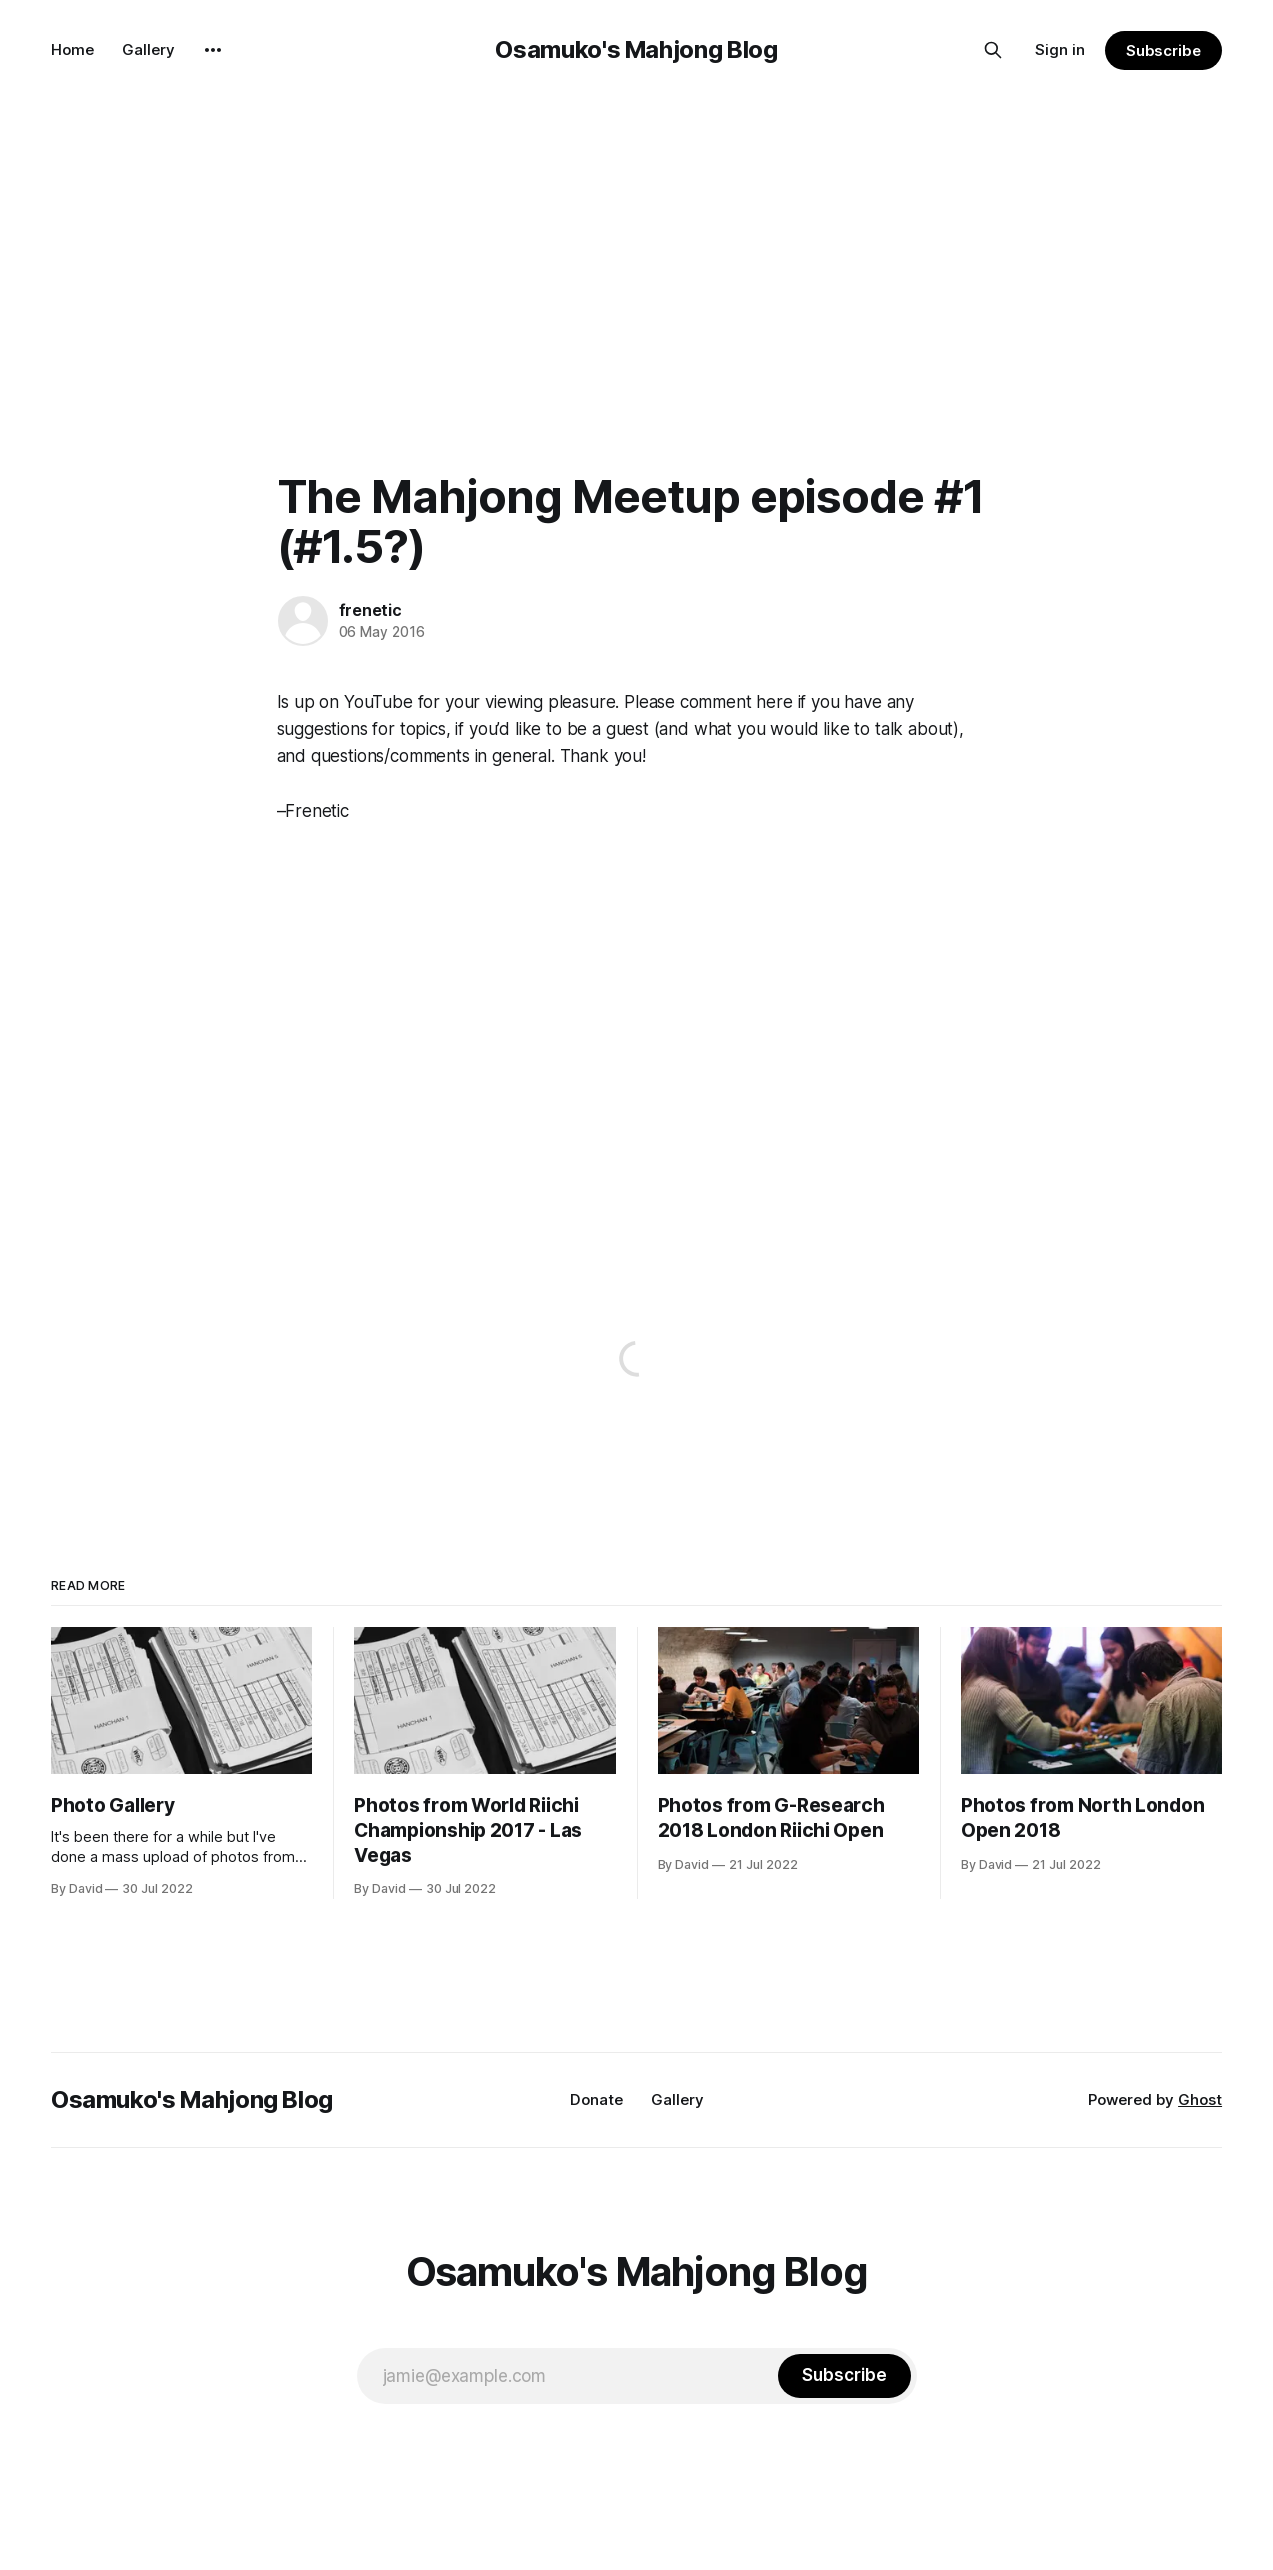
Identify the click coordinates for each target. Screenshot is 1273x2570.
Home (72, 49)
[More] (213, 50)
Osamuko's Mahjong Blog (636, 49)
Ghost (1200, 2099)
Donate (596, 2099)
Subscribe (1163, 50)
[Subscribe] (844, 2376)
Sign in (1060, 49)
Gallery (148, 49)
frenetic (370, 610)
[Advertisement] (637, 250)
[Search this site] (993, 50)
